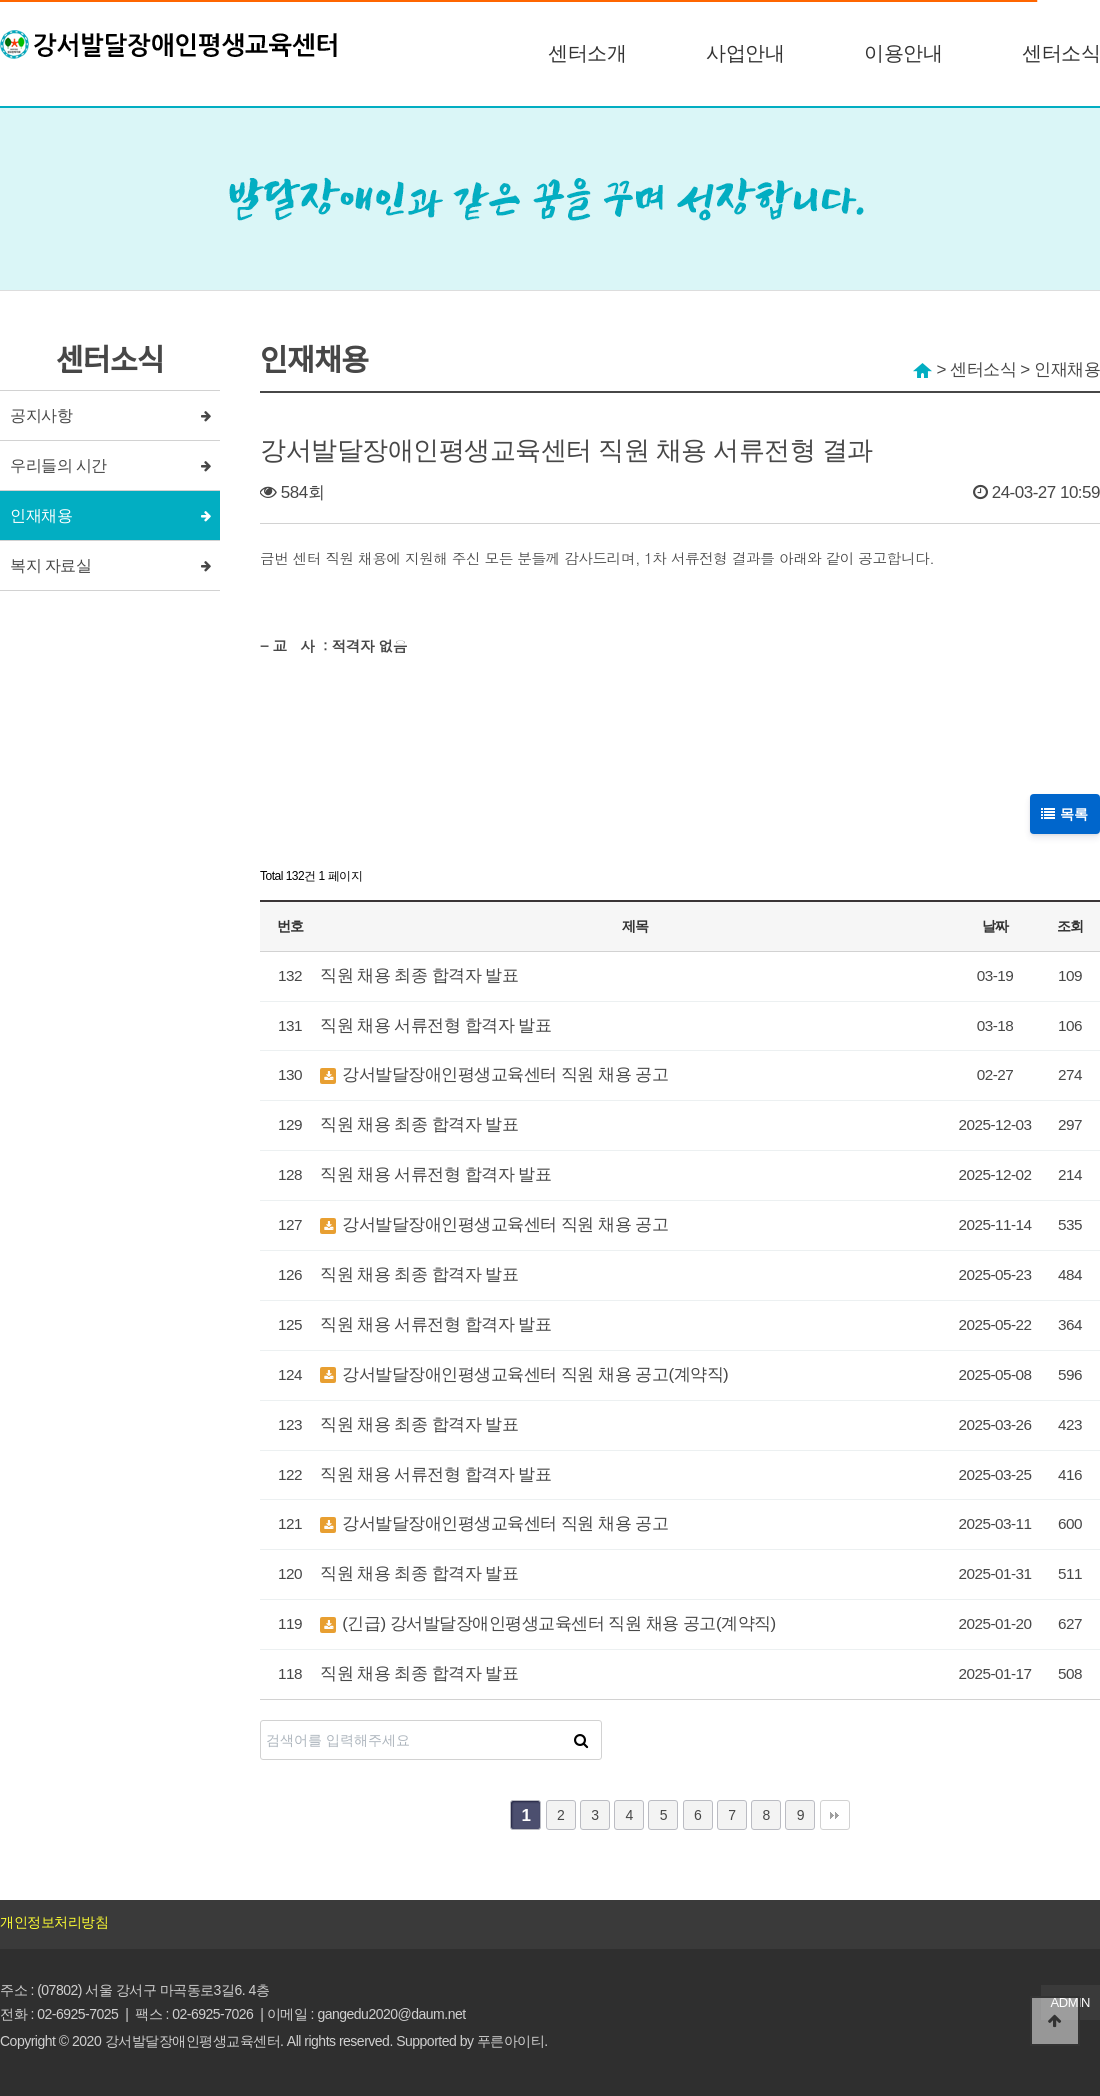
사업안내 (745, 53)
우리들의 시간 (58, 465)
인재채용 (41, 515)
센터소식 (1061, 53)
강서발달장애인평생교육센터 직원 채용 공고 (494, 1074)
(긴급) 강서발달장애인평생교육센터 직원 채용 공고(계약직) (548, 1623)
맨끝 (835, 1815)
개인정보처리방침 (54, 1922)
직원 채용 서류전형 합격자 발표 (435, 1025)
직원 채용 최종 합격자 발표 (419, 975)
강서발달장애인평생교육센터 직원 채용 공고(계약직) (524, 1374)
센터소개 (587, 53)
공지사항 (41, 415)
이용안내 (903, 53)
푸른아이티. (512, 2041)
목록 (1065, 813)
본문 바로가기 (0, 0)
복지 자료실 (50, 565)
